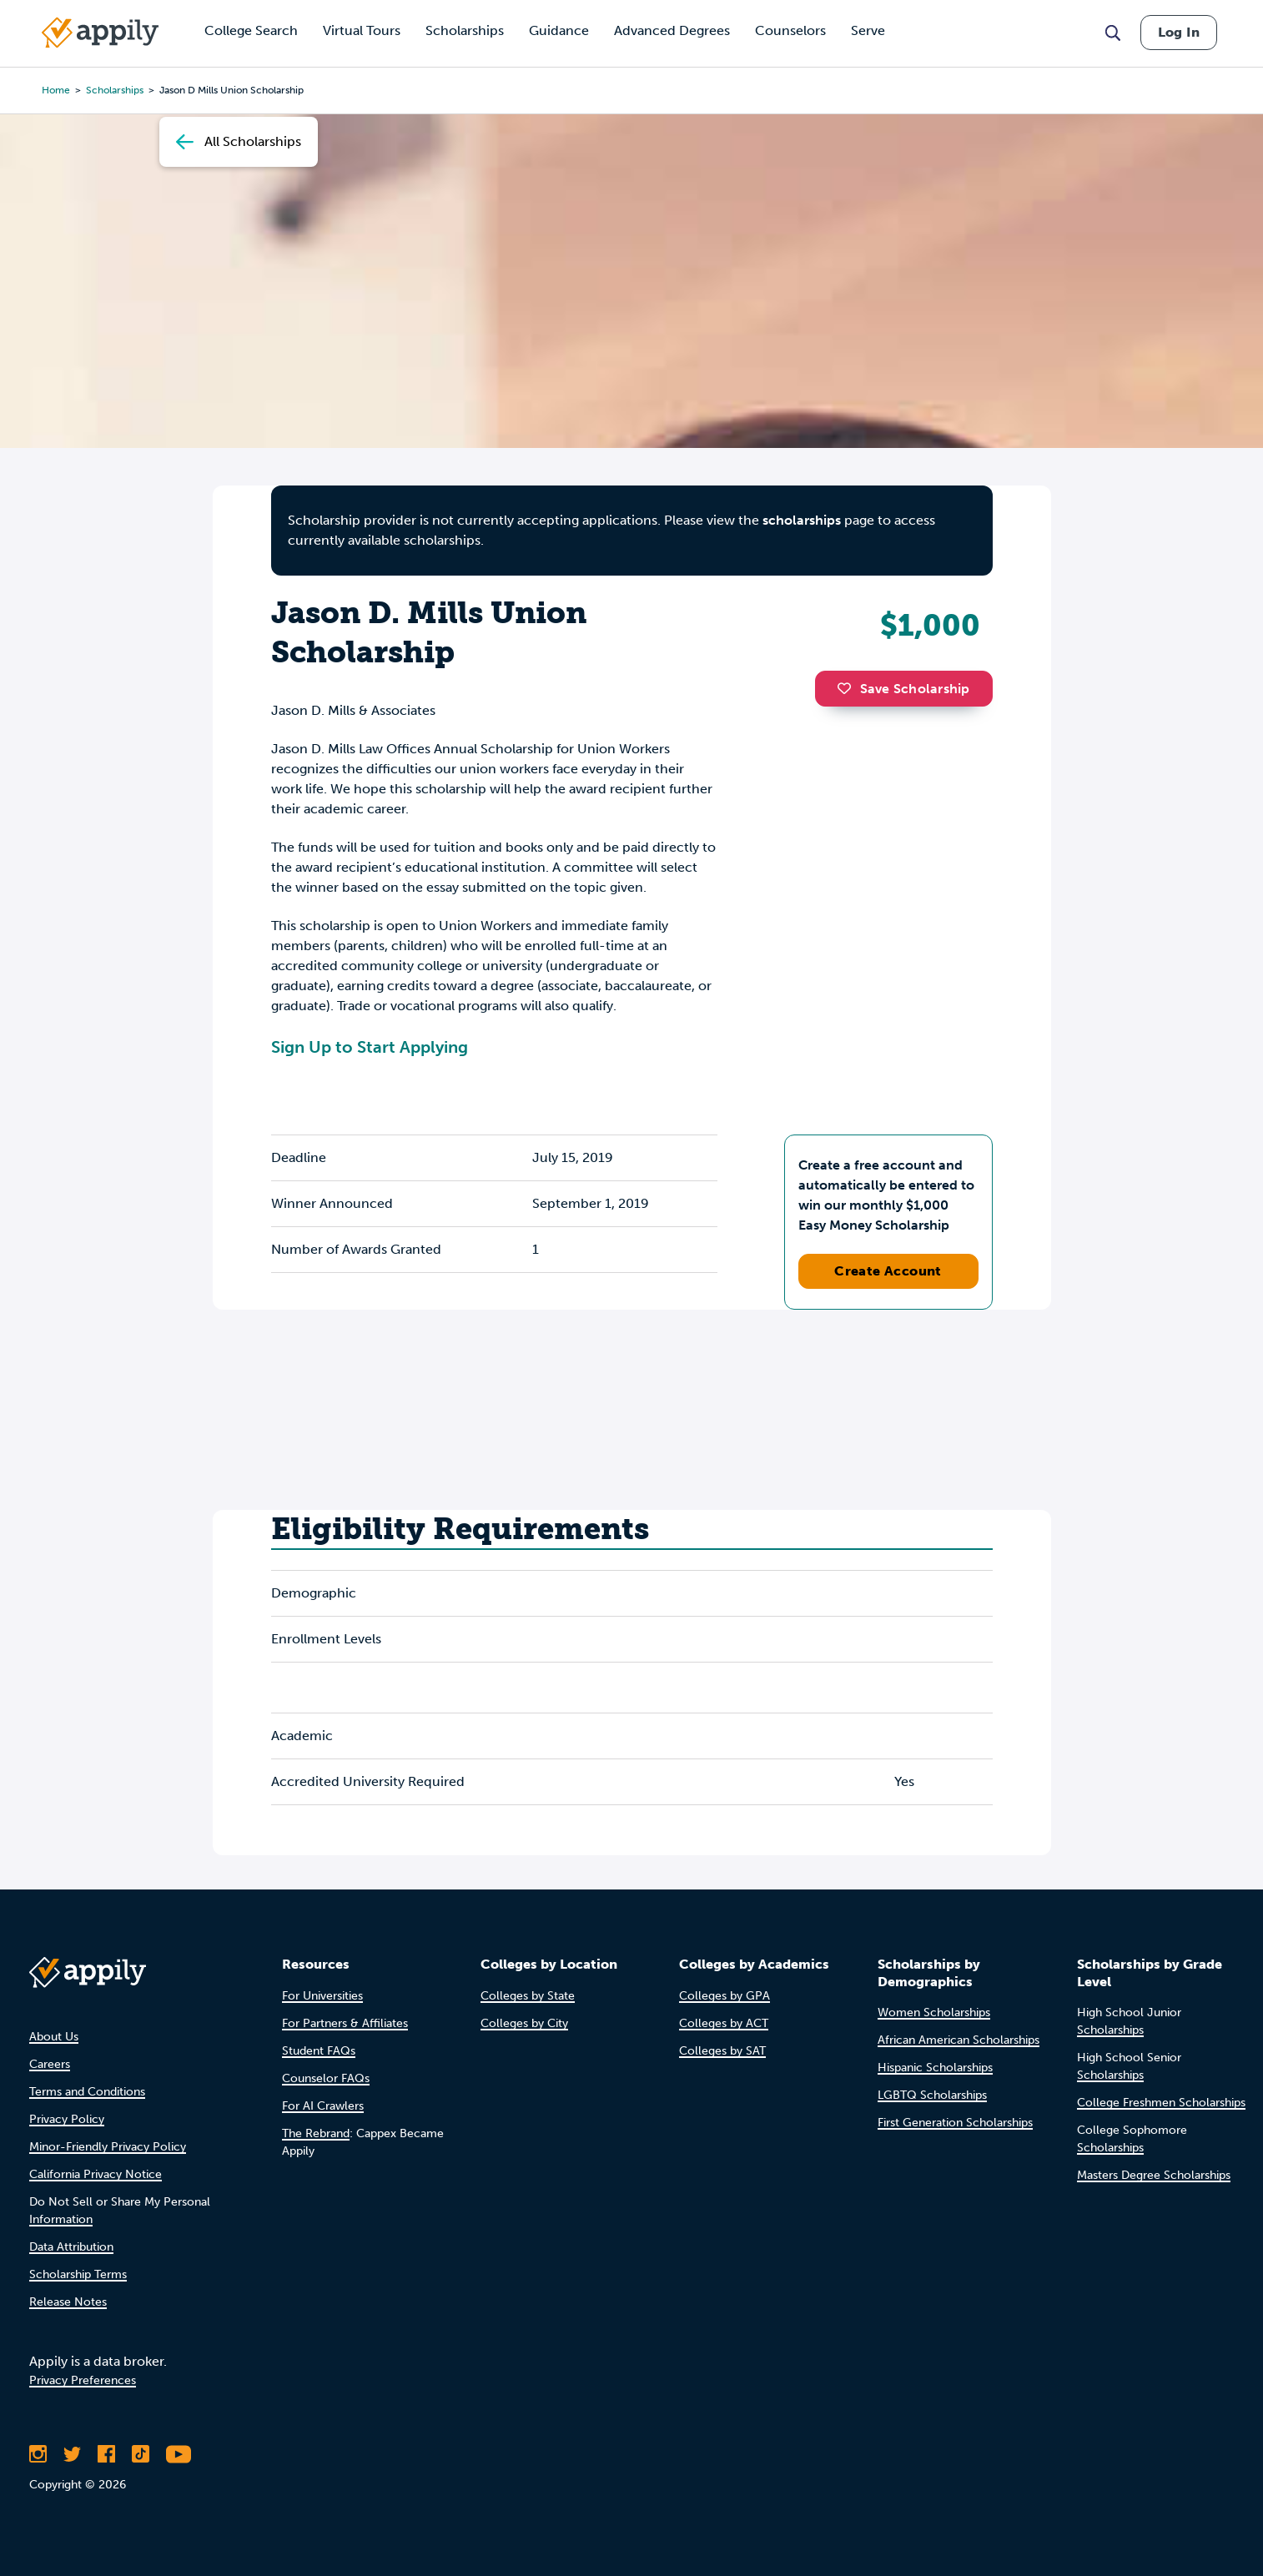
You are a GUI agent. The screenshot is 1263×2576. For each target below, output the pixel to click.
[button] (848, 688)
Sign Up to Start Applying (369, 1047)
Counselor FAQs (326, 2078)
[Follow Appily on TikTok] (140, 2454)
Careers (49, 2064)
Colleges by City (524, 2023)
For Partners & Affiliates (345, 2023)
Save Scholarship (903, 689)
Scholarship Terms (78, 2274)
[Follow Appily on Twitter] (72, 2454)
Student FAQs (318, 2051)
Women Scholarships (934, 2012)
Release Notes (68, 2302)
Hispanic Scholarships (935, 2067)
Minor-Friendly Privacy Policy (107, 2147)
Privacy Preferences (82, 2380)
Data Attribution (71, 2247)
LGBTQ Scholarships (932, 2095)
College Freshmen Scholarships (1161, 2103)
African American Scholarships (958, 2040)
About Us (53, 2037)
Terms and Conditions (87, 2092)
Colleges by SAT (722, 2051)
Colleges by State (528, 1996)
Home (56, 90)
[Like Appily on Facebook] (106, 2454)
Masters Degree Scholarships (1153, 2175)
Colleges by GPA (724, 1996)
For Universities (322, 1996)
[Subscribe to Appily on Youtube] (178, 2454)
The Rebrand (316, 2133)
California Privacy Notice (95, 2174)
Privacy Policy (66, 2119)
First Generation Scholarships (955, 2123)
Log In (1179, 32)
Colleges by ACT (723, 2023)
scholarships (114, 90)
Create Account (888, 1271)
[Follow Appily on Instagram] (38, 2454)
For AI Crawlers (323, 2106)
